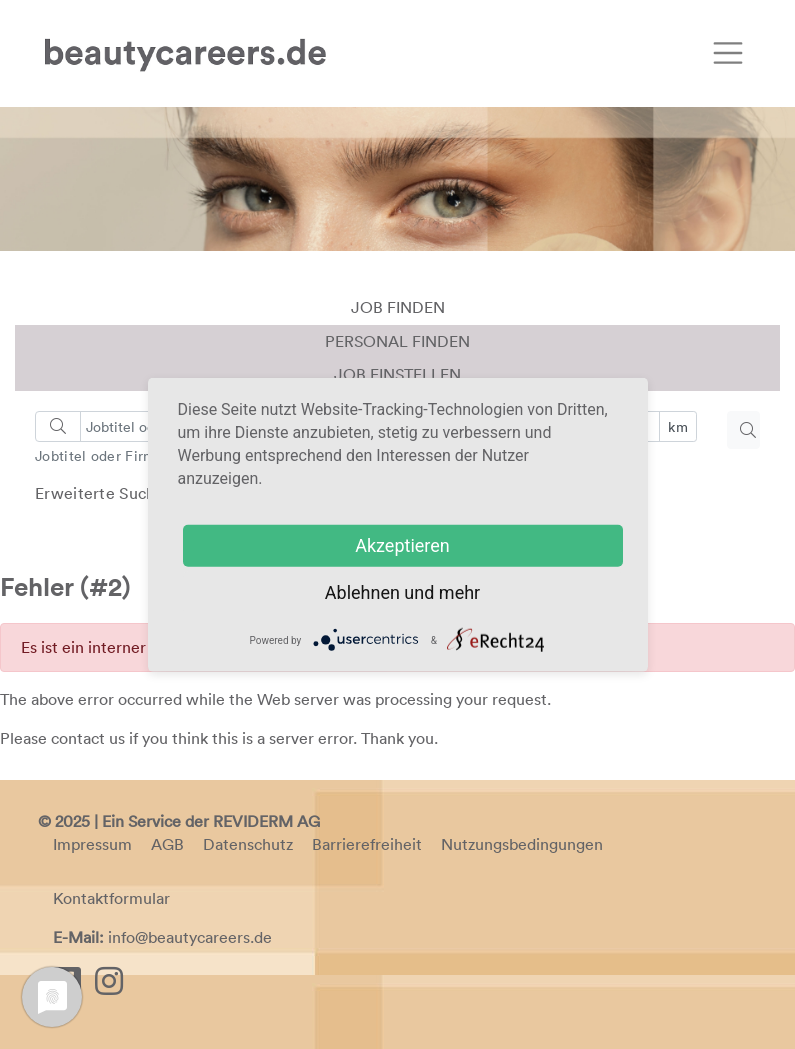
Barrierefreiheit (367, 844)
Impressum (92, 844)
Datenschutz (248, 844)
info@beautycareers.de (190, 937)
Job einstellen (397, 374)
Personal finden (397, 341)
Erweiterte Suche (100, 493)
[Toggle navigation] (728, 53)
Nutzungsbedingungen (522, 844)
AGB (167, 844)
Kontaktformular (111, 898)
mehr (459, 592)
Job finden (398, 307)
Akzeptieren (402, 545)
